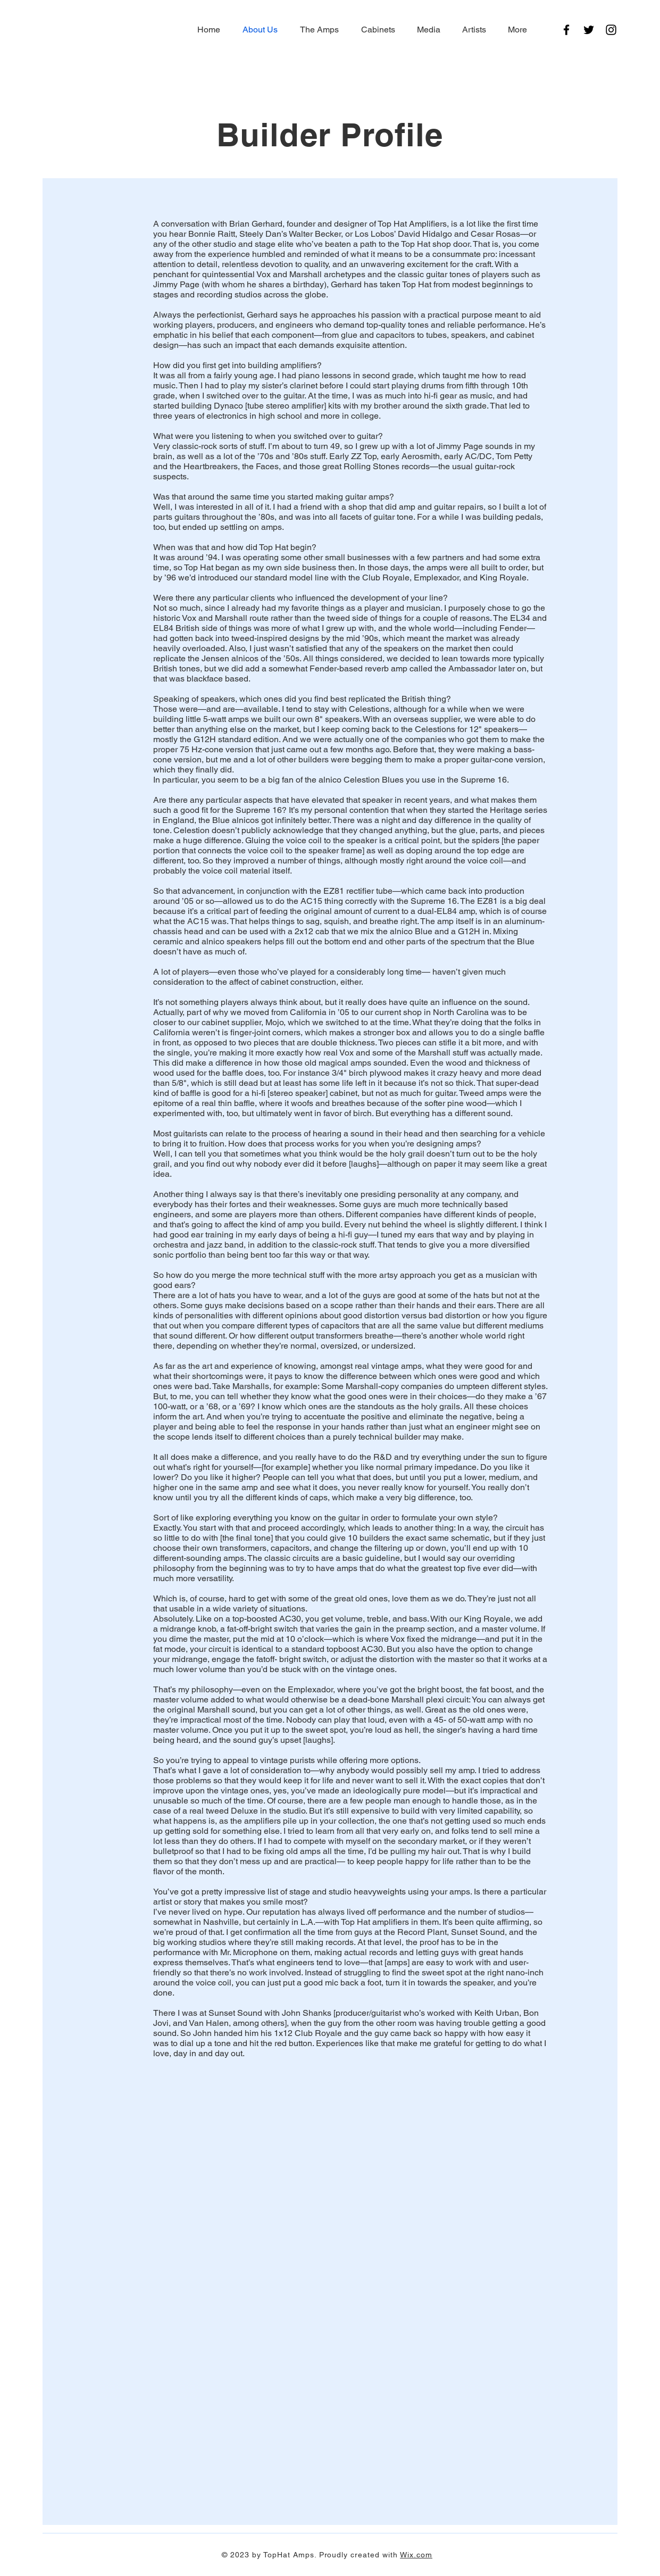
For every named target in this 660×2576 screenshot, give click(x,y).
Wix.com (416, 2554)
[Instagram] (611, 30)
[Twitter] (589, 30)
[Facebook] (566, 30)
